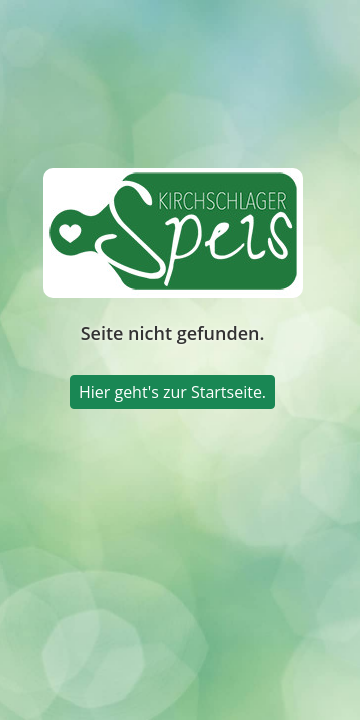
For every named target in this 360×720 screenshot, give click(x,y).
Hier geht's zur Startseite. (172, 392)
